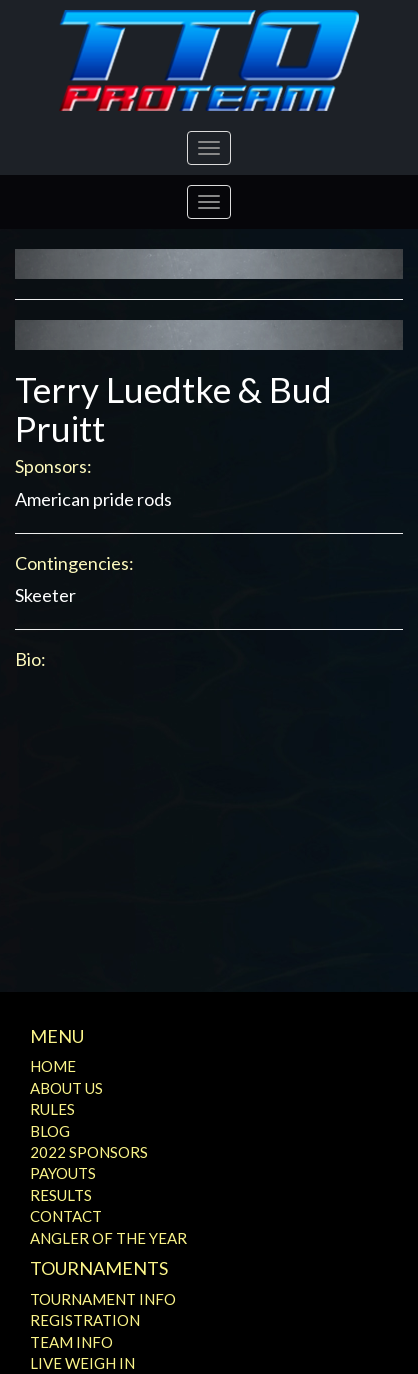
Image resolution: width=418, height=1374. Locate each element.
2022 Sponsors (89, 1152)
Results (61, 1195)
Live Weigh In (82, 1363)
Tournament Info (103, 1299)
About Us (66, 1088)
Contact (66, 1216)
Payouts (63, 1173)
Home (53, 1066)
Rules (52, 1109)
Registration (85, 1320)
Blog (50, 1131)
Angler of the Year (108, 1238)
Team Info (71, 1342)
